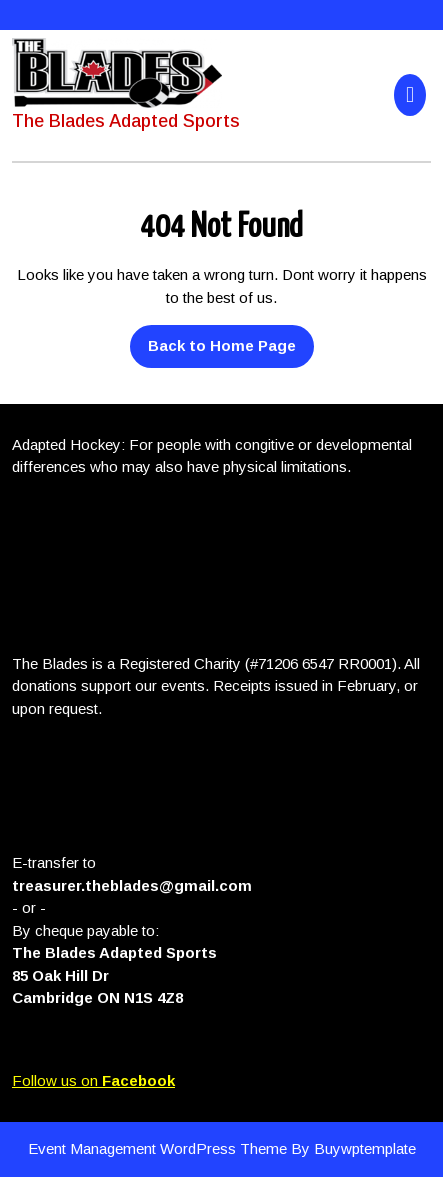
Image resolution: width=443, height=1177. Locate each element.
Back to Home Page (213, 339)
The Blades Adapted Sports (126, 121)
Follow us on (93, 1080)
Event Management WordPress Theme (159, 1148)
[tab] (412, 95)
